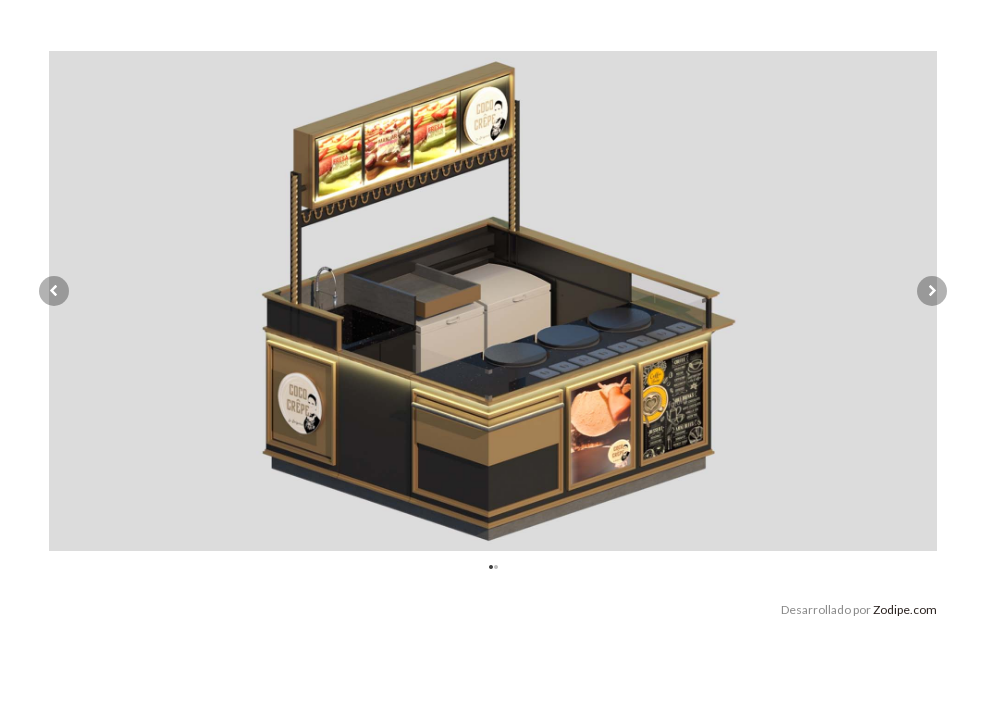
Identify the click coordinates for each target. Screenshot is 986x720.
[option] (493, 301)
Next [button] (932, 291)
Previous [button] (54, 291)
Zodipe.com (905, 609)
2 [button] (498, 566)
